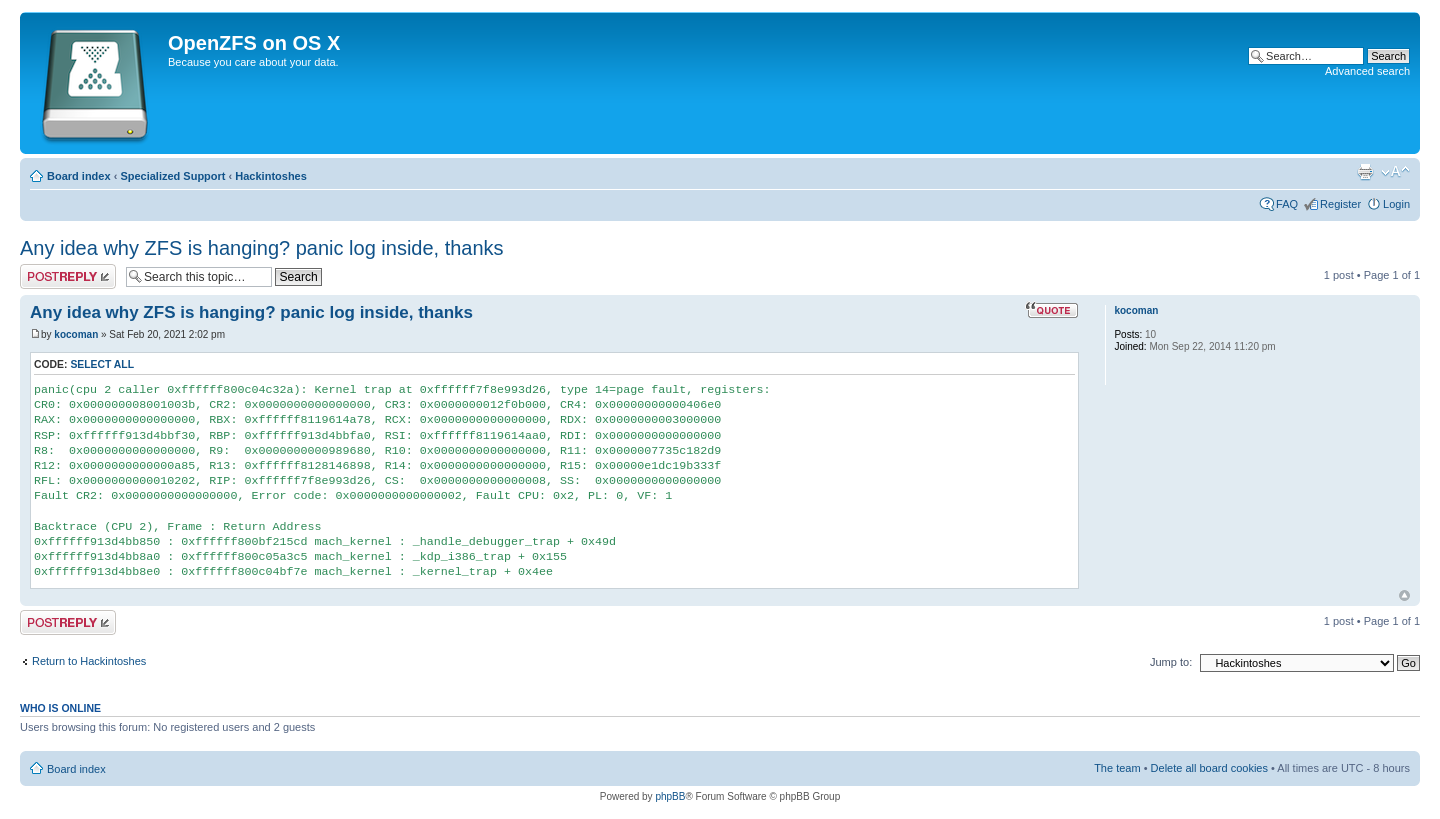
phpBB (670, 796)
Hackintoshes (271, 176)
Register (1340, 204)
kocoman (76, 334)
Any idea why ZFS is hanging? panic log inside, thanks (262, 248)
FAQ (1287, 204)
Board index (79, 176)
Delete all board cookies (1209, 768)
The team (1117, 768)
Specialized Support (172, 176)
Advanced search (1367, 71)
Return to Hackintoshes (89, 661)
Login (1396, 204)
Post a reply (68, 276)
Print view (1365, 172)
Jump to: (1171, 662)
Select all (102, 364)
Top (1404, 595)
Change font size (1395, 172)
